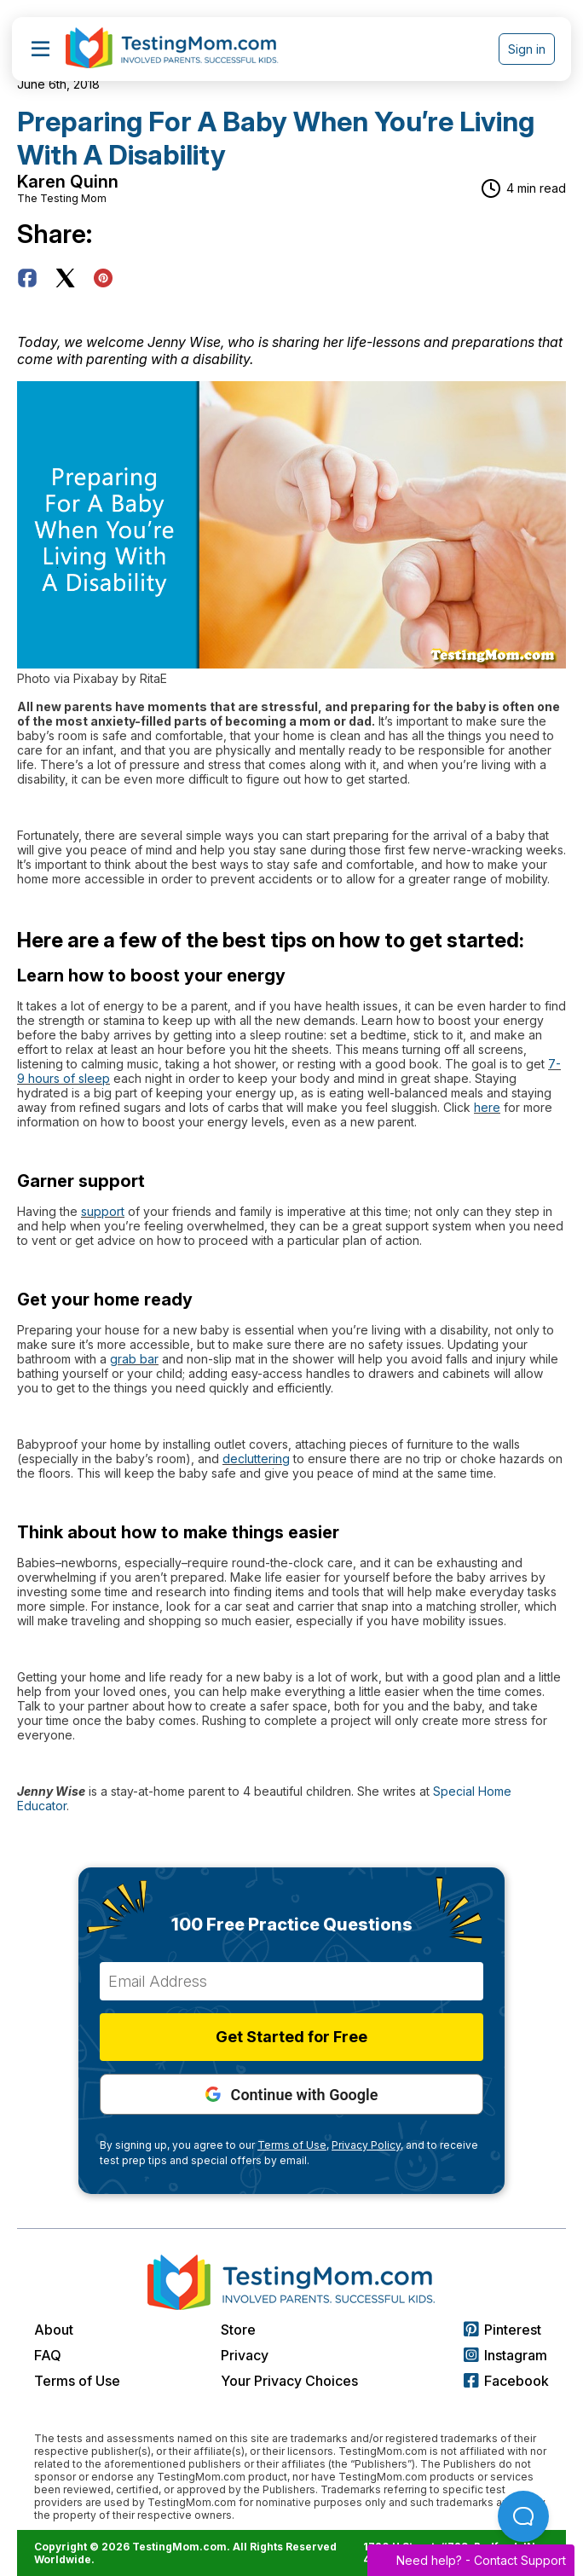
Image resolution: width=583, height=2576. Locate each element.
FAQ (47, 2355)
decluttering (256, 1458)
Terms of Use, (293, 2145)
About (53, 2329)
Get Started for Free (291, 2037)
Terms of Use (77, 2380)
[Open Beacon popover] (523, 2516)
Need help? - (471, 2560)
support (102, 1211)
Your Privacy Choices (289, 2380)
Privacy (244, 2355)
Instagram (505, 2355)
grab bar (134, 1359)
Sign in (526, 49)
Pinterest (502, 2329)
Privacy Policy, (367, 2145)
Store (238, 2329)
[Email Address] (291, 1981)
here (487, 1107)
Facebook (506, 2380)
